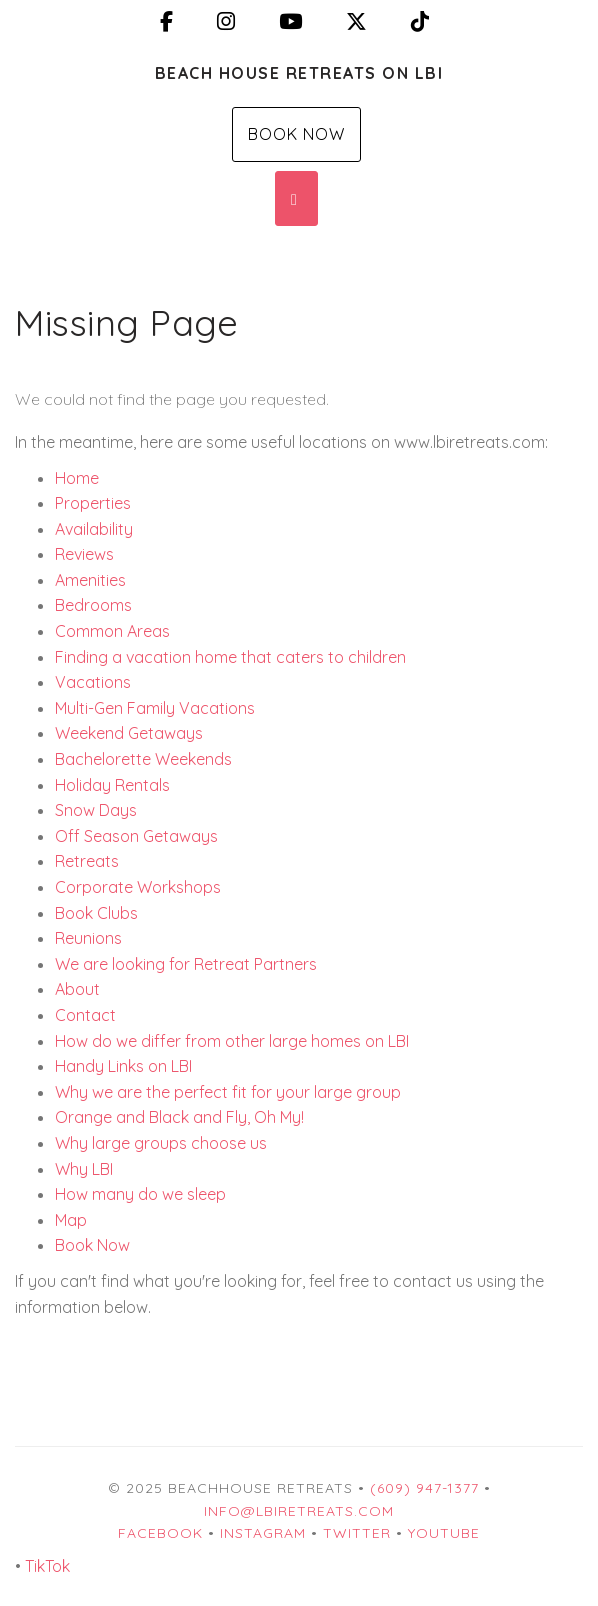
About (77, 989)
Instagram (263, 1533)
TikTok (47, 1566)
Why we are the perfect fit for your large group (228, 1092)
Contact (85, 1015)
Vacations (93, 682)
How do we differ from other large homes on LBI (232, 1041)
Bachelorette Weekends (143, 759)
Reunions (88, 938)
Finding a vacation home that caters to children (230, 657)
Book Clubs (96, 913)
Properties (93, 503)
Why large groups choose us (161, 1143)
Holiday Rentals (112, 785)
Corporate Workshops (138, 887)
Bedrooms (93, 605)
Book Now (296, 134)
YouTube (444, 1533)
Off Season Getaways (136, 836)
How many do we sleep (140, 1194)
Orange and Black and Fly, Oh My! (179, 1117)
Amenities (90, 580)
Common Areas (112, 631)
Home (77, 478)
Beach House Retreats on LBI (299, 73)
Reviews (84, 554)
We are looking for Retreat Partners (186, 964)
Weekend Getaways (129, 733)
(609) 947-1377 (424, 1488)
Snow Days (96, 810)
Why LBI (84, 1169)
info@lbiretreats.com (299, 1511)
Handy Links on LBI (123, 1066)
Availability (94, 529)
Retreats (87, 861)
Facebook (160, 1533)
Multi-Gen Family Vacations (155, 708)
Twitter (357, 1533)
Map (71, 1220)
